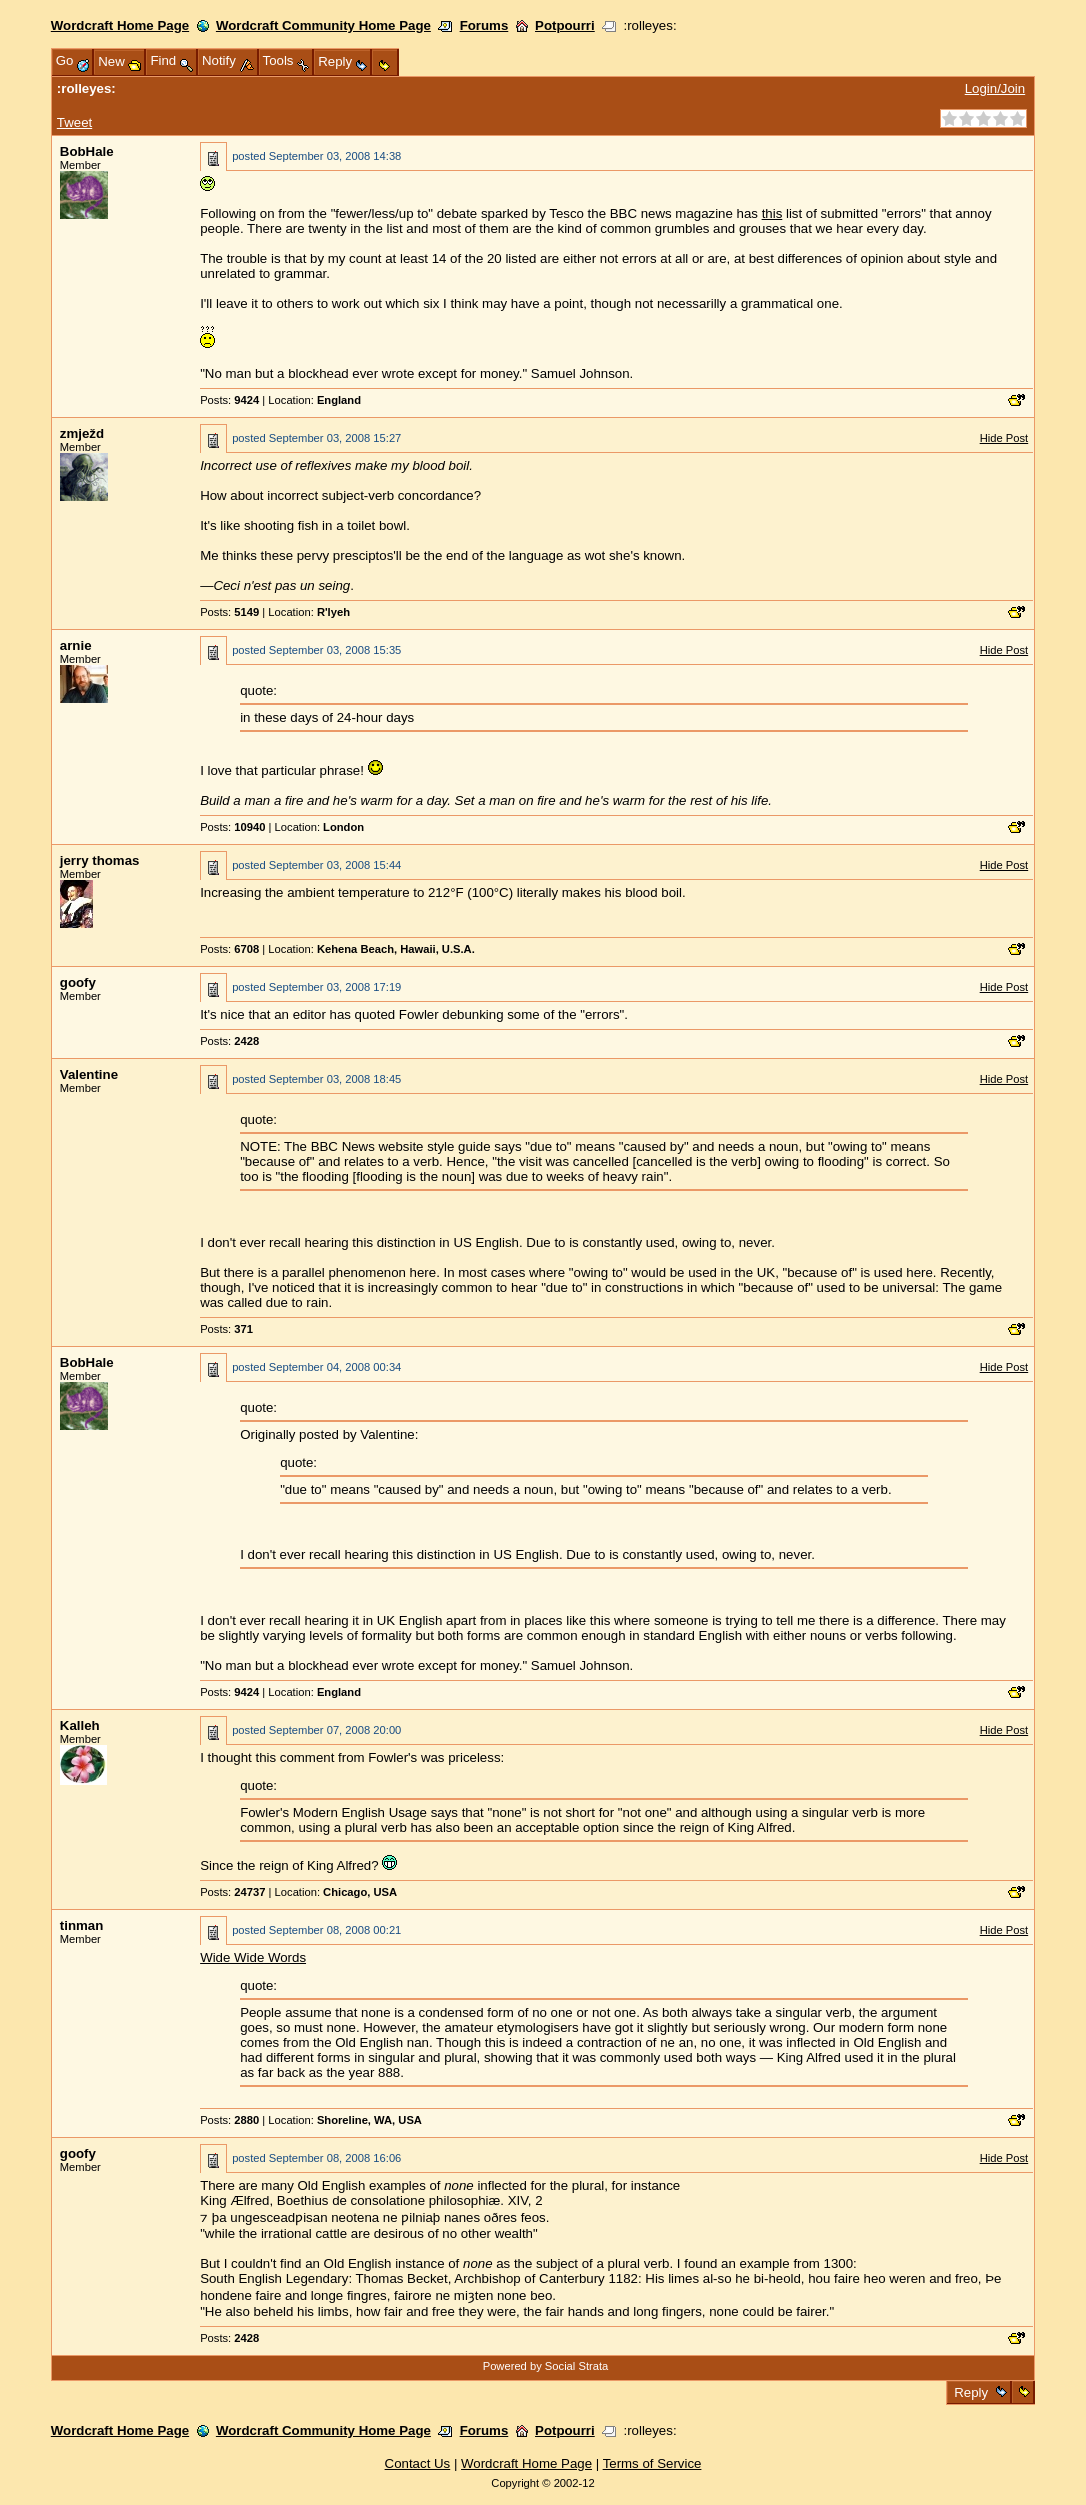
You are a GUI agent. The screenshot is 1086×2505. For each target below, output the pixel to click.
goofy (78, 982)
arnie (76, 645)
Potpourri (565, 25)
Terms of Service (652, 2463)
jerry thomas (100, 860)
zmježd (82, 433)
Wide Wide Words (253, 1957)
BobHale (87, 151)
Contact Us (418, 2463)
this (772, 213)
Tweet (74, 122)
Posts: (229, 400)
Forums (484, 25)
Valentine (89, 1074)
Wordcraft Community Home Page (323, 25)
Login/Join (995, 88)
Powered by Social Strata (546, 2366)
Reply (971, 2392)
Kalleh (80, 1725)
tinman (81, 1925)
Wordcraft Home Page (120, 25)
